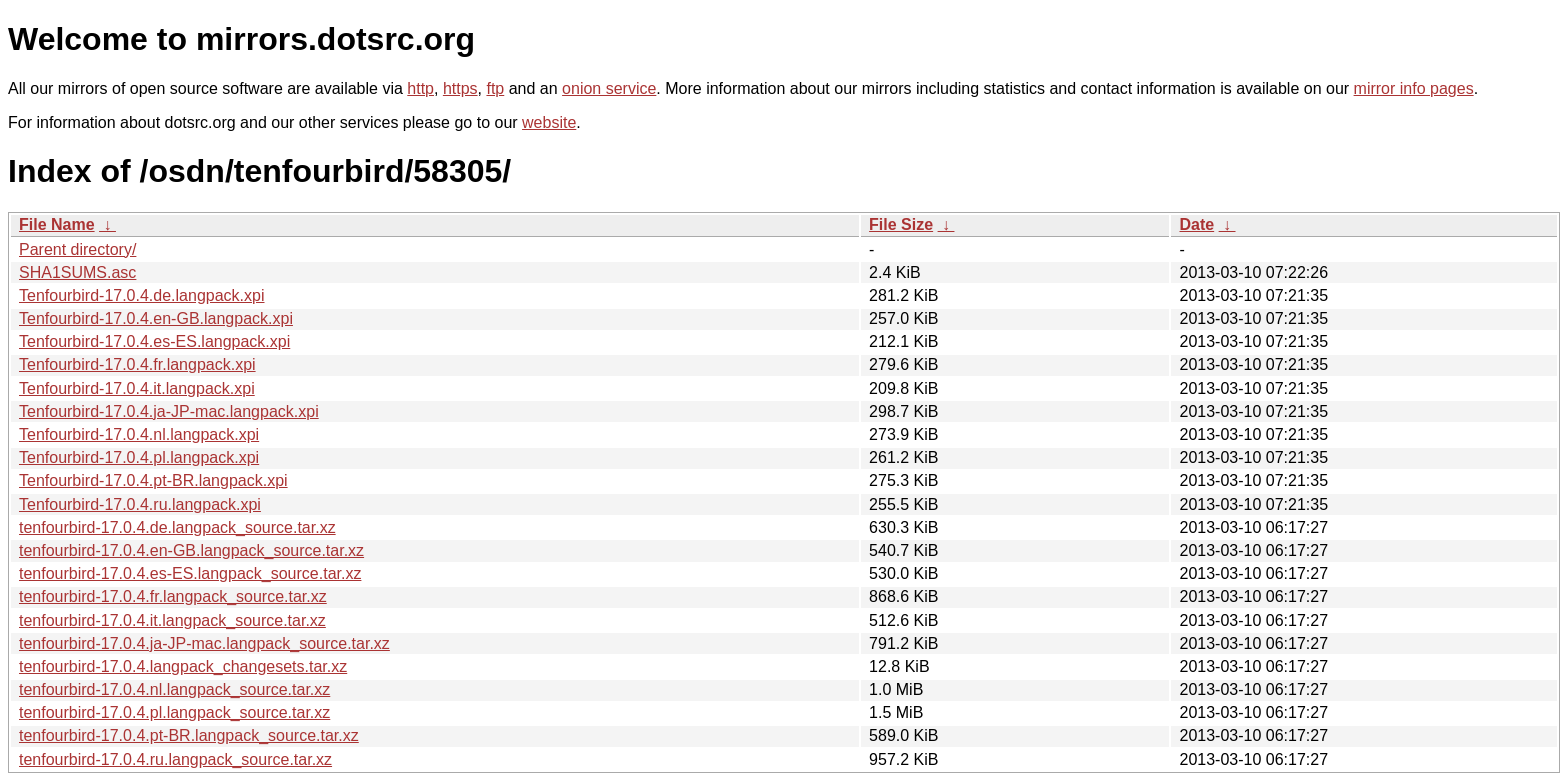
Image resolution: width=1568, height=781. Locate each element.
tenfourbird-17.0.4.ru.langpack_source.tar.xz (175, 759)
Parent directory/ (77, 249)
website (549, 122)
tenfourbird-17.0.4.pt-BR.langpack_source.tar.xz (189, 735)
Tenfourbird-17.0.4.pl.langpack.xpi (139, 457)
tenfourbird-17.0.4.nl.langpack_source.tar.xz (174, 689)
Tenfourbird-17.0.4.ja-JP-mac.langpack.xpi (169, 411)
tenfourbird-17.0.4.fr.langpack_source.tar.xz (173, 596)
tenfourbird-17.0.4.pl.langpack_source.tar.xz (174, 712)
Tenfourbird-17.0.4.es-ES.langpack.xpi (154, 341)
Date (1196, 224)
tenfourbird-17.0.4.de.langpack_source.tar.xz (177, 527)
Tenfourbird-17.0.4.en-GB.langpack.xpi (156, 318)
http (420, 88)
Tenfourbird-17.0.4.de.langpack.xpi (142, 295)
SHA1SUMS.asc (77, 272)
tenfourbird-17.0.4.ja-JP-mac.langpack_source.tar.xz (204, 643)
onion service (609, 88)
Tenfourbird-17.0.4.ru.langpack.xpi (140, 504)
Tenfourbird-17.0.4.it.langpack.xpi (137, 388)
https (460, 88)
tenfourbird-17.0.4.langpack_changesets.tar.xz (183, 666)
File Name (57, 224)
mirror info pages (1414, 88)
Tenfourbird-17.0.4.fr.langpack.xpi (137, 364)
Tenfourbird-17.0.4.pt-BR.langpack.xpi (153, 480)
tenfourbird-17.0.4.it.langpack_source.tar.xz (172, 620)
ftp (495, 88)
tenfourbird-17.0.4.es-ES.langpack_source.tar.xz (190, 573)
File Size (901, 224)
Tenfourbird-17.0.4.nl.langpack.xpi (139, 434)
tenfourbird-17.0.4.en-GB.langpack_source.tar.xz (191, 550)
